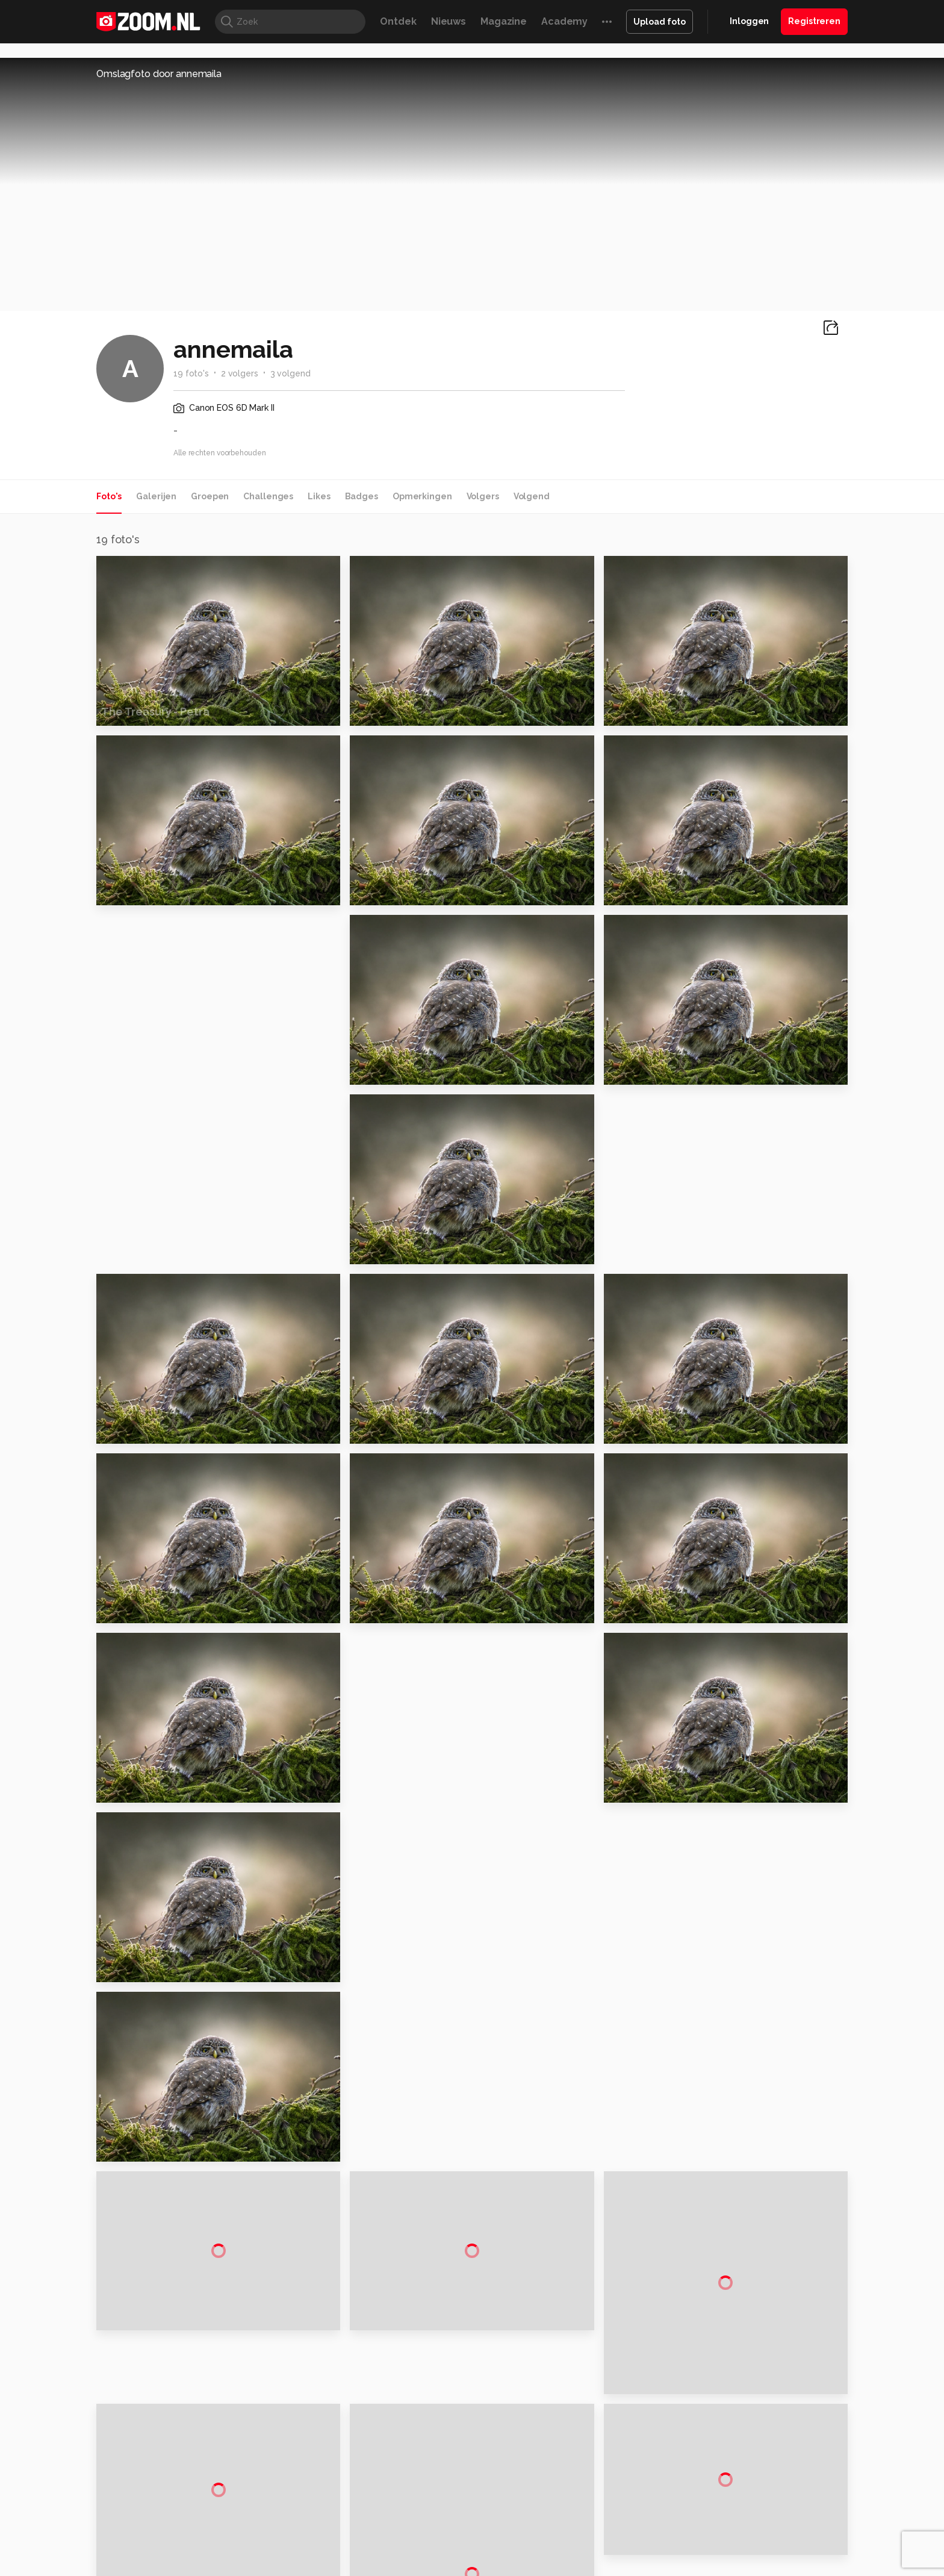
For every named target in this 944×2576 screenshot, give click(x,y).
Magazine (503, 21)
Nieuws (448, 21)
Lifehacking (560, 2508)
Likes (319, 496)
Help (716, 2449)
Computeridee (210, 2508)
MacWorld (512, 2508)
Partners (724, 2428)
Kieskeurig (155, 2508)
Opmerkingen (422, 496)
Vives (466, 2522)
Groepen (210, 496)
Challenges (268, 496)
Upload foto (659, 22)
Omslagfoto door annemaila (159, 74)
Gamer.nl (651, 2508)
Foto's (109, 496)
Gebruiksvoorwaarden (751, 2407)
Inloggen (749, 21)
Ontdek (398, 21)
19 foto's (191, 373)
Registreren (814, 21)
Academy (564, 21)
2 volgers (239, 373)
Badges (361, 496)
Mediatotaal (420, 2508)
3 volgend (290, 373)
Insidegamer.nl (702, 2508)
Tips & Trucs (366, 2508)
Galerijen (156, 496)
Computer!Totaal (302, 2508)
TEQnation (601, 2522)
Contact (723, 2470)
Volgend (532, 496)
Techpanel (608, 2508)
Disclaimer (727, 2385)
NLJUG (562, 2522)
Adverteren (730, 2363)
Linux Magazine (512, 2522)
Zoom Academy (354, 2522)
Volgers (483, 496)
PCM (254, 2508)
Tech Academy (421, 2522)
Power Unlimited (770, 2508)
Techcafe (468, 2508)
